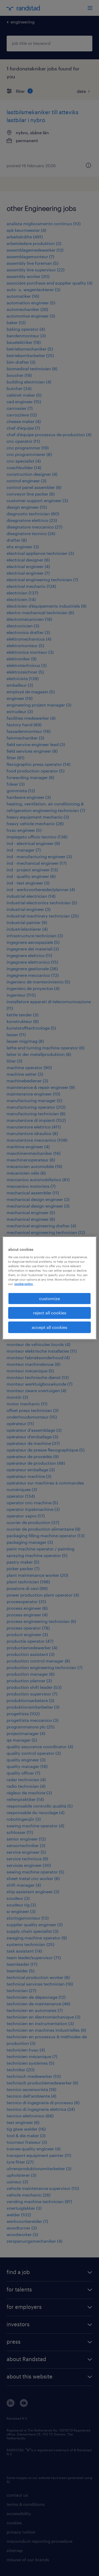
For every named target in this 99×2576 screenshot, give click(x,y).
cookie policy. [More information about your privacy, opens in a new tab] (23, 1284)
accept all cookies (49, 1327)
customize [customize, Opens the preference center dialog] (49, 1298)
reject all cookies (49, 1312)
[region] (49, 1288)
